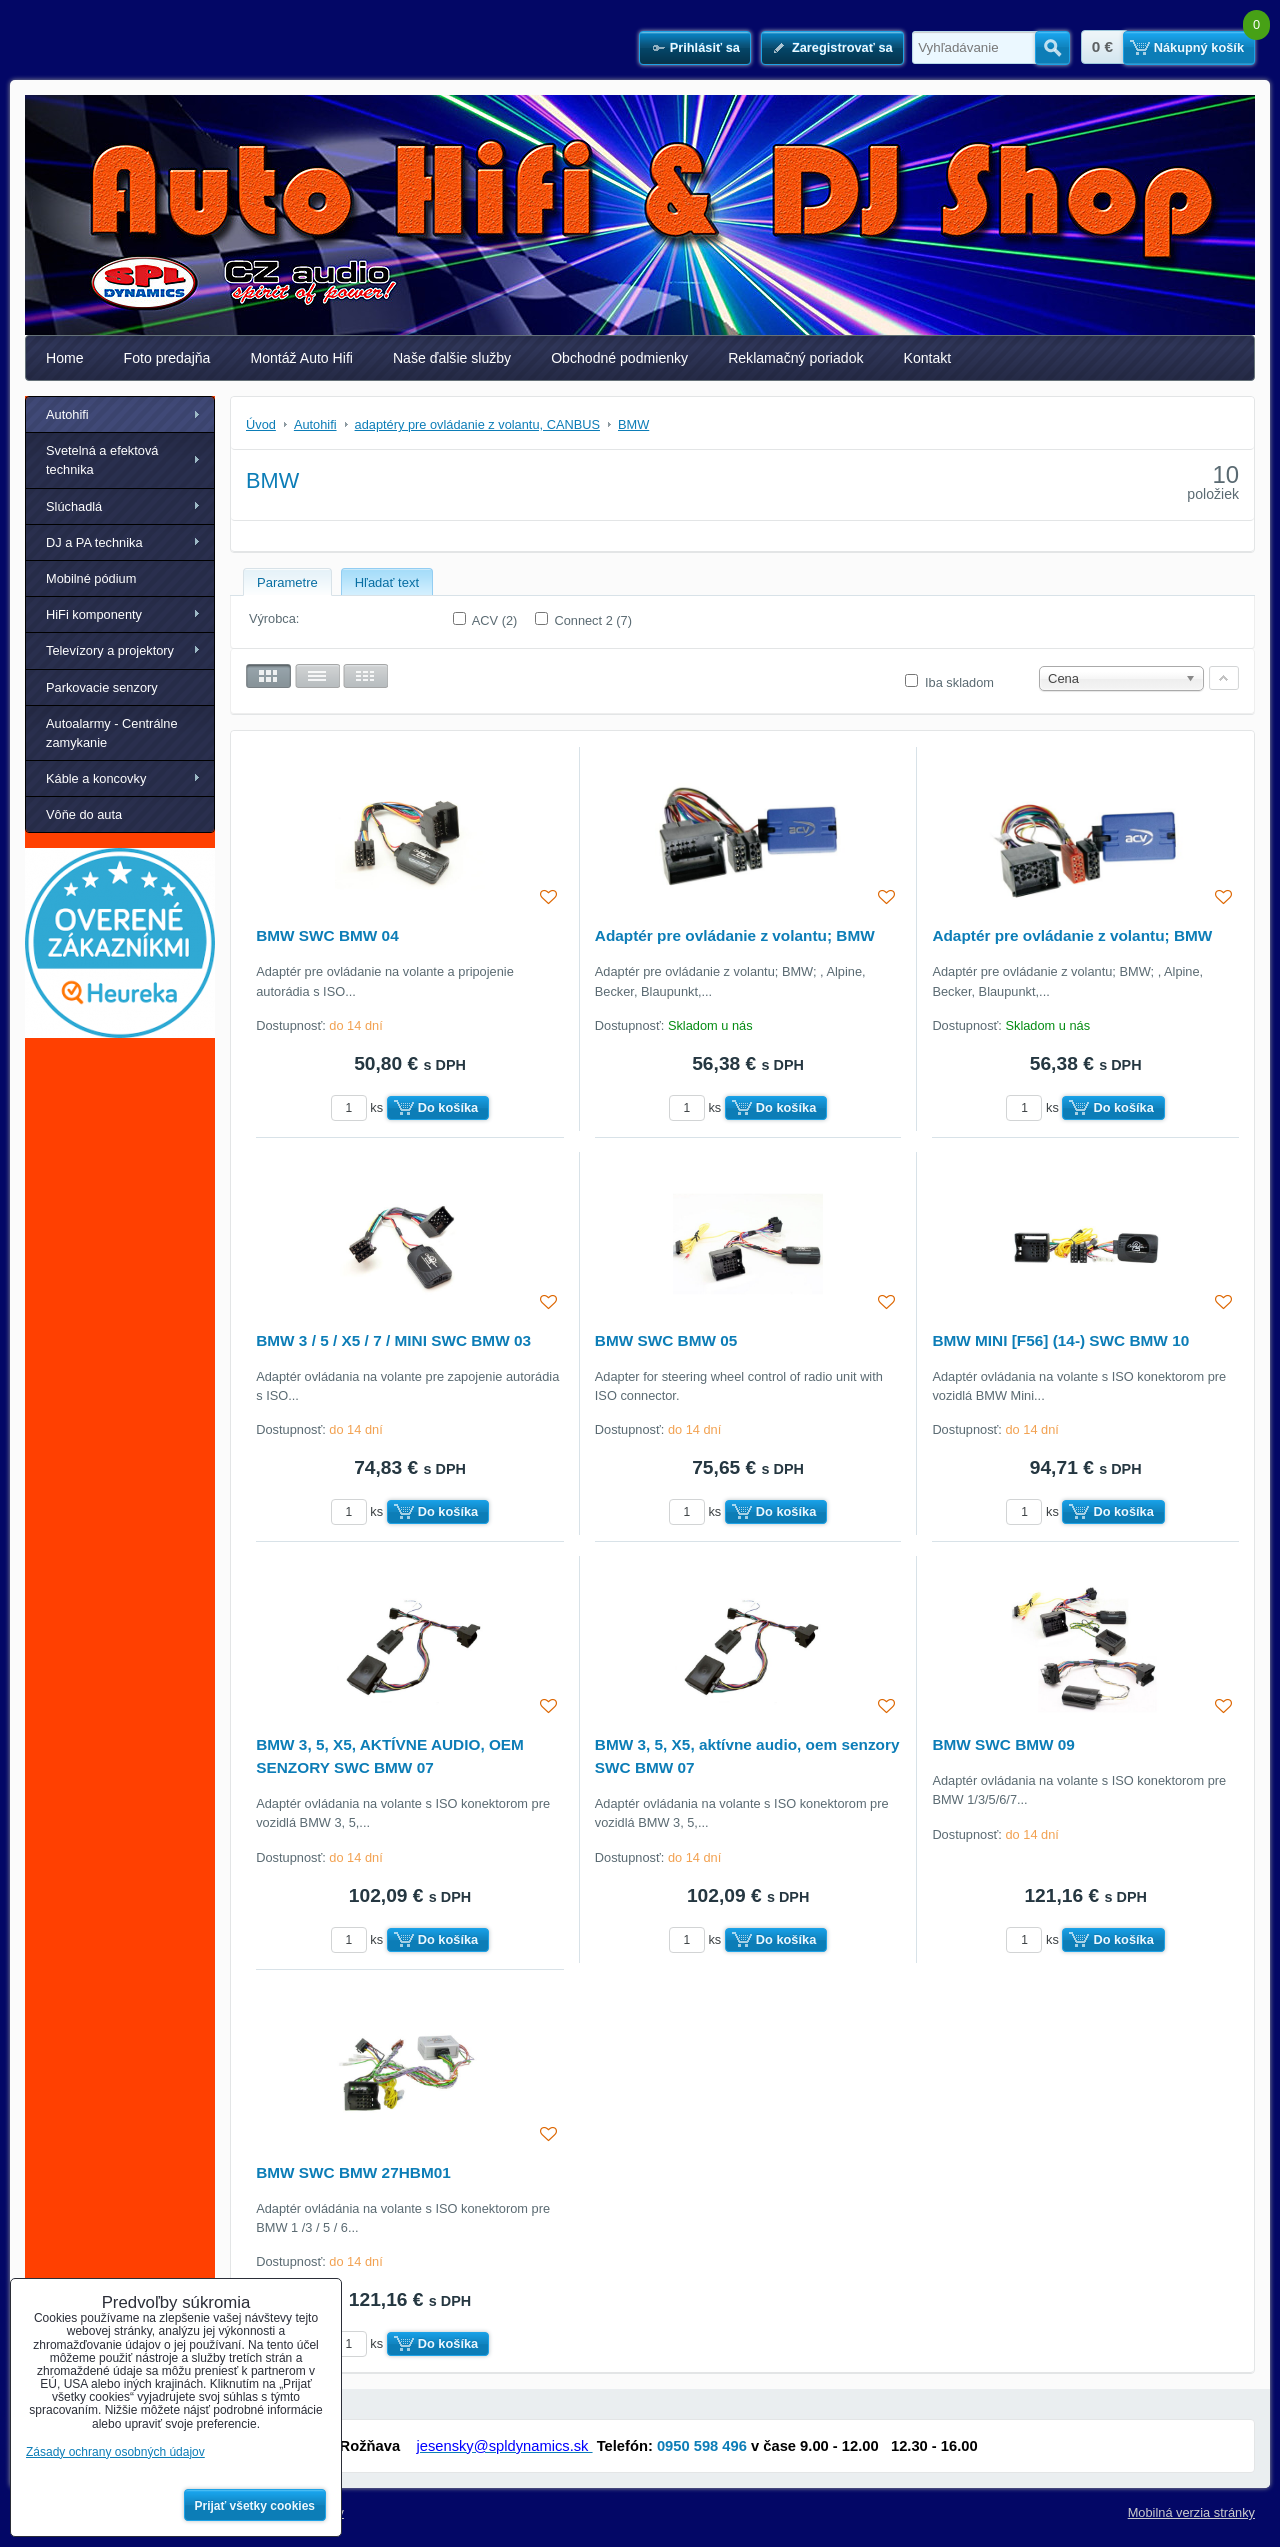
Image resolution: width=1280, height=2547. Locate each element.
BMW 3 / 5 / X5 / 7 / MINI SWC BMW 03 (393, 1340)
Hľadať (1052, 48)
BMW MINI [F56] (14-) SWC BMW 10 (1060, 1340)
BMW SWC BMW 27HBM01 (353, 2172)
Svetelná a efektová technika (102, 460)
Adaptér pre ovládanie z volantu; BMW (735, 935)
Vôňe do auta (84, 814)
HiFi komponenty (94, 614)
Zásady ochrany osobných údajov (115, 2452)
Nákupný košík (1199, 47)
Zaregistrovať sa (842, 47)
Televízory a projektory (110, 650)
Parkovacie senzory (102, 687)
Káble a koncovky (96, 778)
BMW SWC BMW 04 (327, 935)
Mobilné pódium (91, 578)
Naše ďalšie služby (452, 358)
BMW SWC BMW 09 (1003, 1744)
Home (65, 358)
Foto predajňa (167, 358)
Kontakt (928, 358)
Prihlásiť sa (705, 47)
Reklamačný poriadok (795, 358)
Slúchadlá (74, 506)
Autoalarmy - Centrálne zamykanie (112, 733)
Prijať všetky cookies (255, 2506)
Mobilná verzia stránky (1191, 2512)
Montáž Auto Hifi (301, 358)
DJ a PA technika (94, 542)
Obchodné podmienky (619, 358)
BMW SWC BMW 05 (666, 1340)
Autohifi (67, 414)
